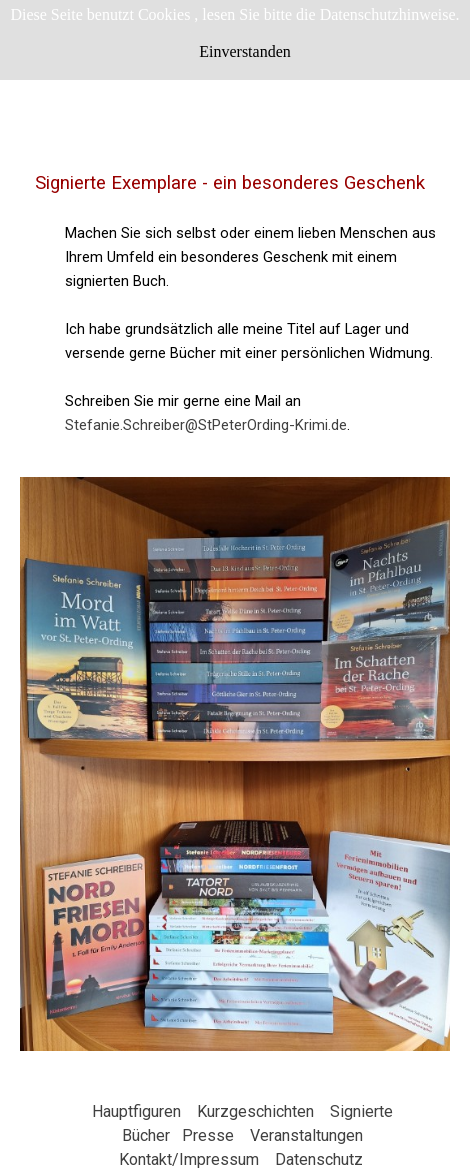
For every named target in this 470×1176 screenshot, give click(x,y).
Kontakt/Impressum (189, 1159)
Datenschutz (319, 1159)
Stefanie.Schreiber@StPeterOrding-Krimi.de (206, 425)
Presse (208, 1135)
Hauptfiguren (136, 1111)
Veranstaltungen (306, 1135)
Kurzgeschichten (255, 1111)
